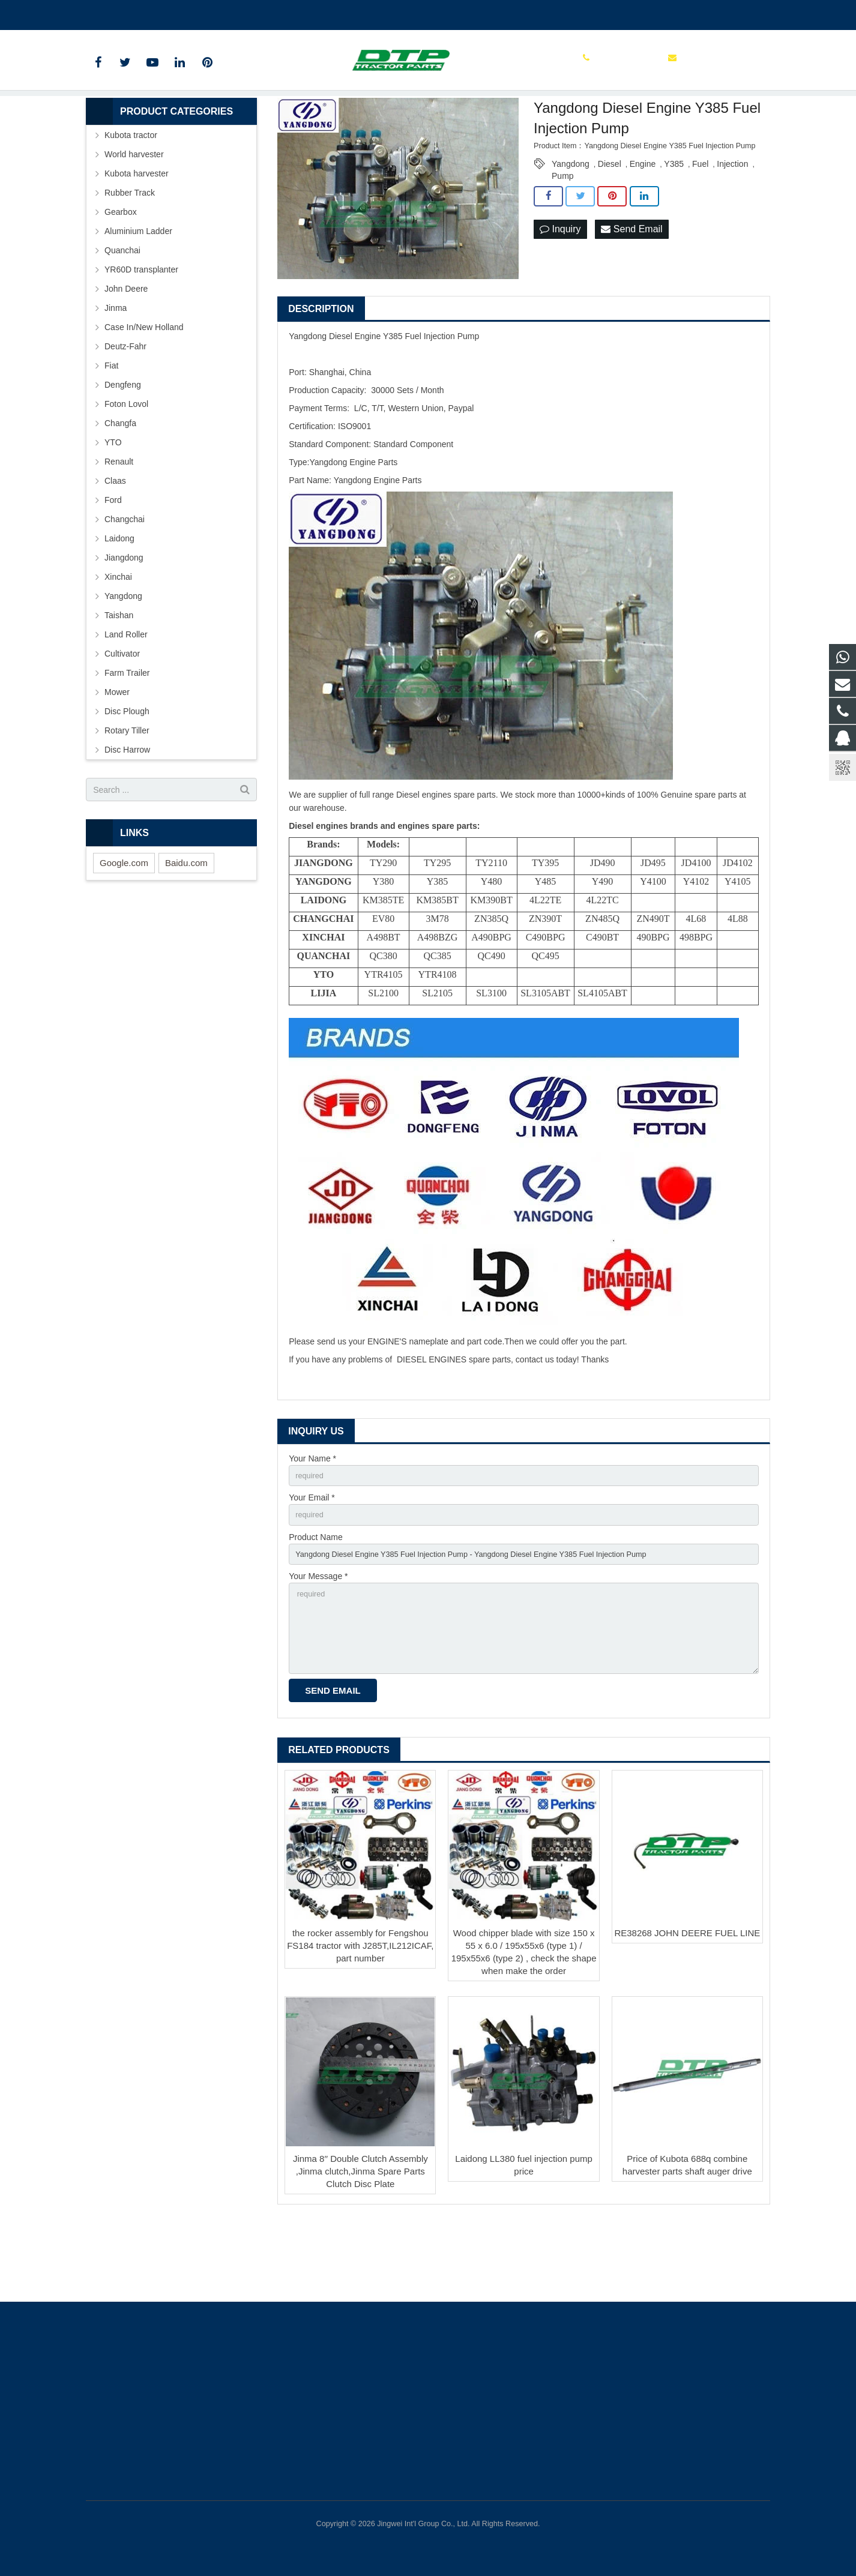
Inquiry (560, 289)
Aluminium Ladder (138, 291)
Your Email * (312, 1560)
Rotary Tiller (126, 790)
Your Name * (312, 1518)
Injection (732, 224)
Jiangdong (123, 617)
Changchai (124, 579)
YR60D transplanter (141, 329)
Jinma (115, 368)
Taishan (118, 675)
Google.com (124, 923)
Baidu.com (186, 923)
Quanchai (122, 310)
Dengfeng (122, 445)
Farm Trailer (126, 733)
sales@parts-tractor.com (227, 12)
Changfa (120, 483)
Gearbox (120, 272)
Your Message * (318, 1643)
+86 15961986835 (129, 12)
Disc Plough (126, 771)
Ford (113, 560)
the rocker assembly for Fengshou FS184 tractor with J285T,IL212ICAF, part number (360, 2021)
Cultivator (122, 713)
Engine (643, 224)
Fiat (111, 425)
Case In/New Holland (144, 387)
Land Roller (126, 694)
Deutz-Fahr (125, 406)
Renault (118, 521)
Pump (563, 236)
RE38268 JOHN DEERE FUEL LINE (687, 2009)
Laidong (119, 598)
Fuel (700, 224)
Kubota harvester (136, 233)
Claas (115, 541)
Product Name (315, 1601)
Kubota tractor (130, 195)
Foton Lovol (126, 464)
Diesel (609, 224)
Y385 (674, 224)
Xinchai (118, 637)
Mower (117, 752)
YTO (113, 502)
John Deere (126, 349)
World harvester (134, 214)
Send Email (631, 289)
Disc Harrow (127, 809)
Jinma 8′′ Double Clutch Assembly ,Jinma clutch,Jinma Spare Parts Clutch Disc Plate (360, 2247)
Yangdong (570, 224)
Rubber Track (129, 252)
